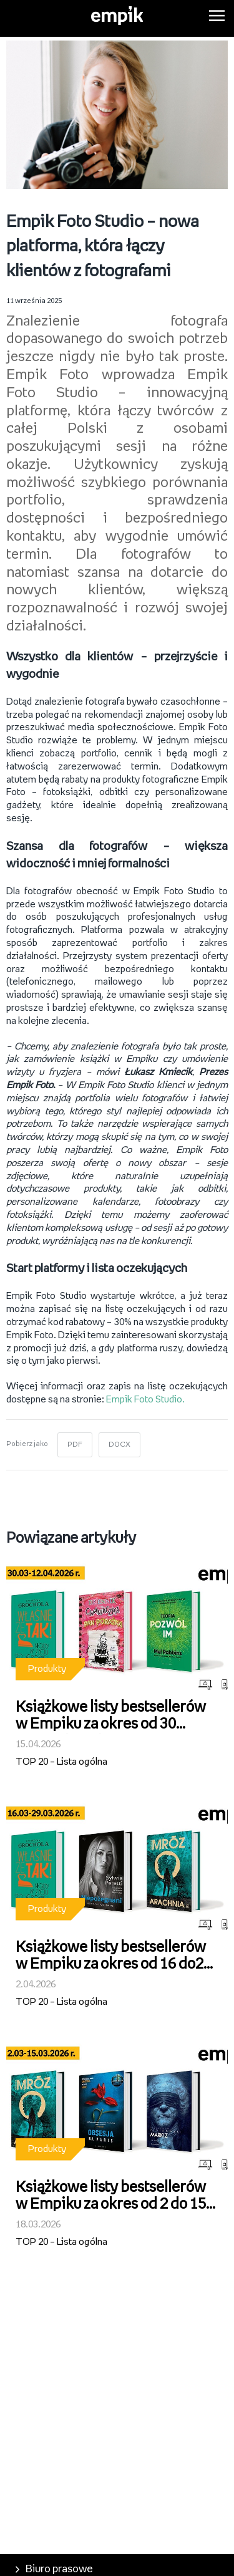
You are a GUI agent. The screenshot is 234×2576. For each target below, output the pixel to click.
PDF (74, 1444)
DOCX (119, 1444)
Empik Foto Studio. (144, 1399)
